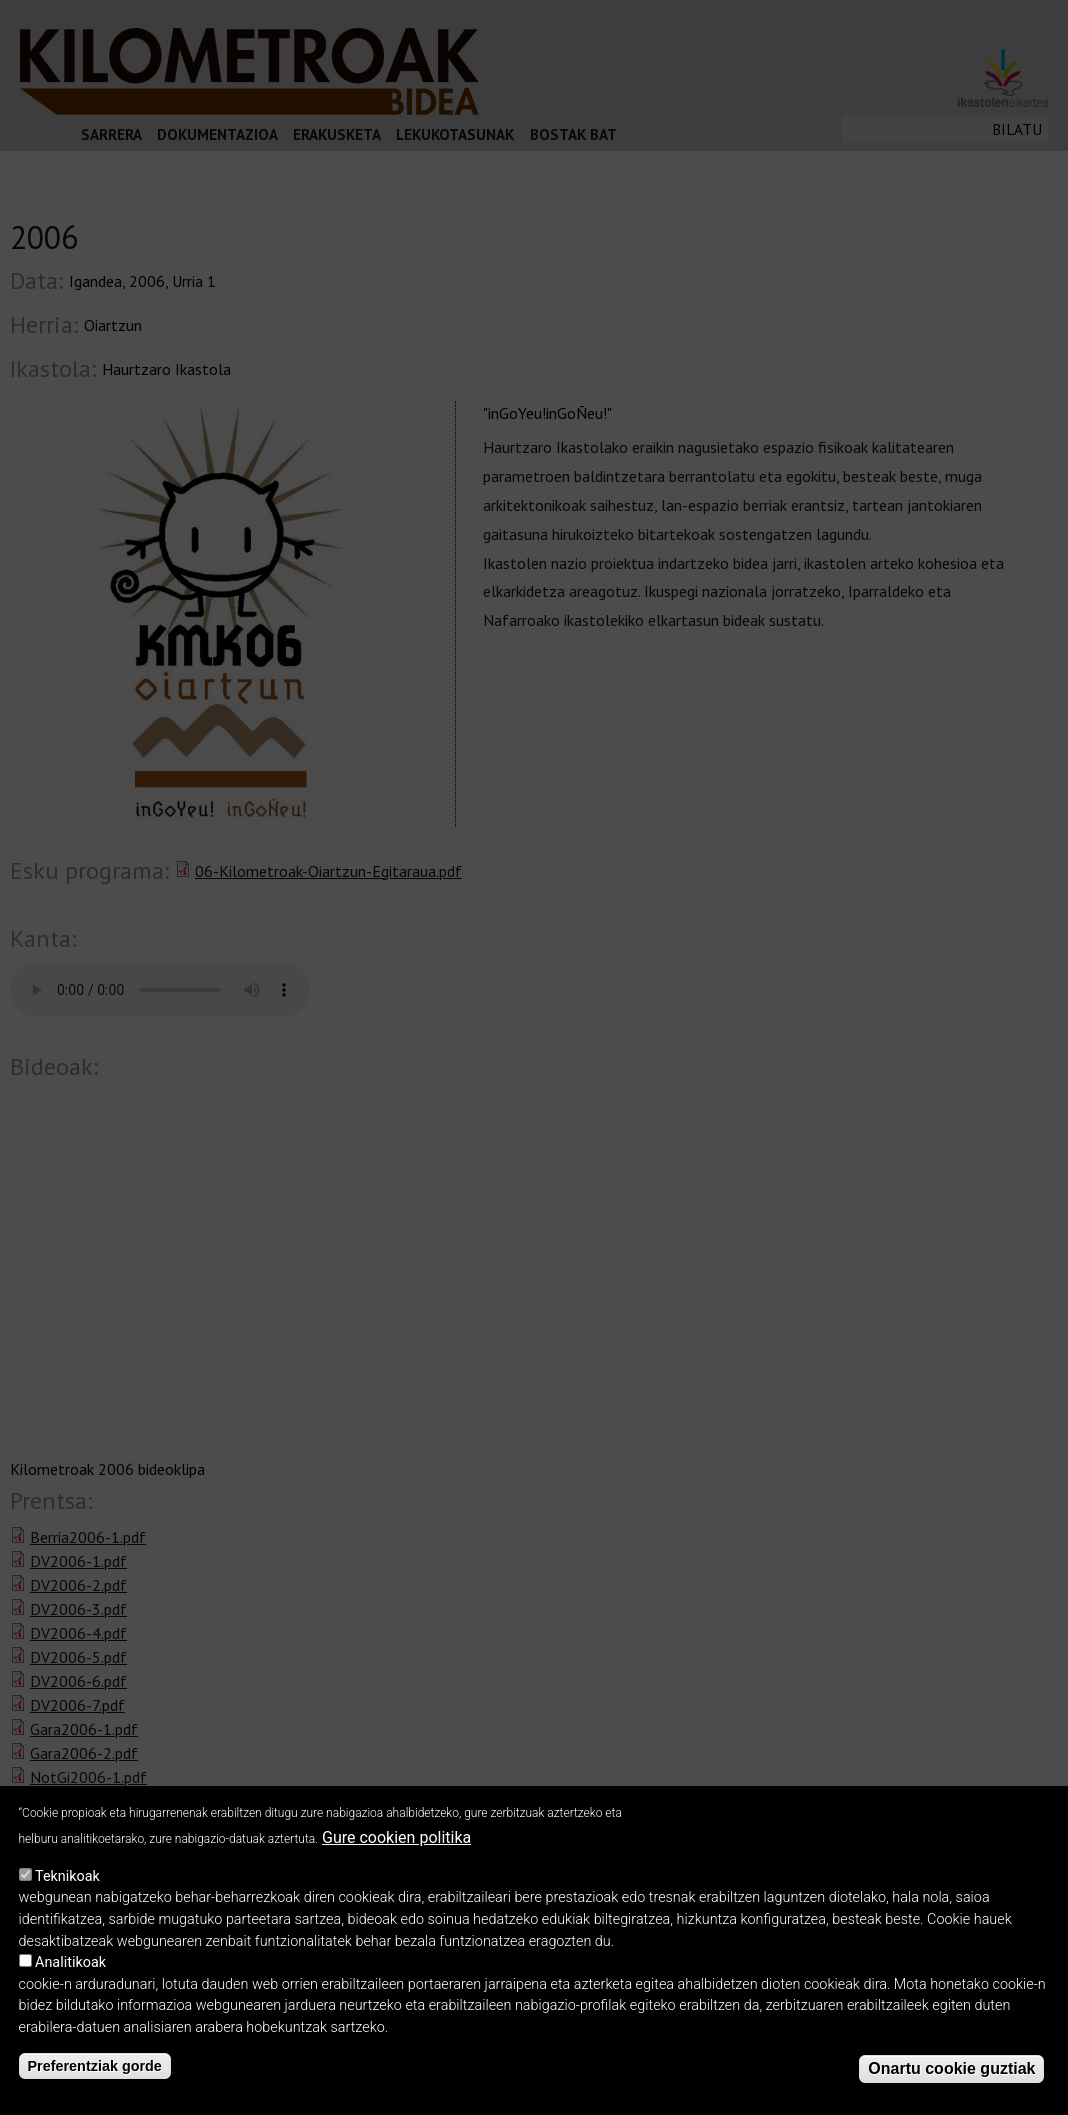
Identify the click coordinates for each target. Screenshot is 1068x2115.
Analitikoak (70, 1962)
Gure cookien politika (396, 1837)
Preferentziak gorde (95, 2066)
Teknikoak (67, 1876)
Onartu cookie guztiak (951, 2068)
